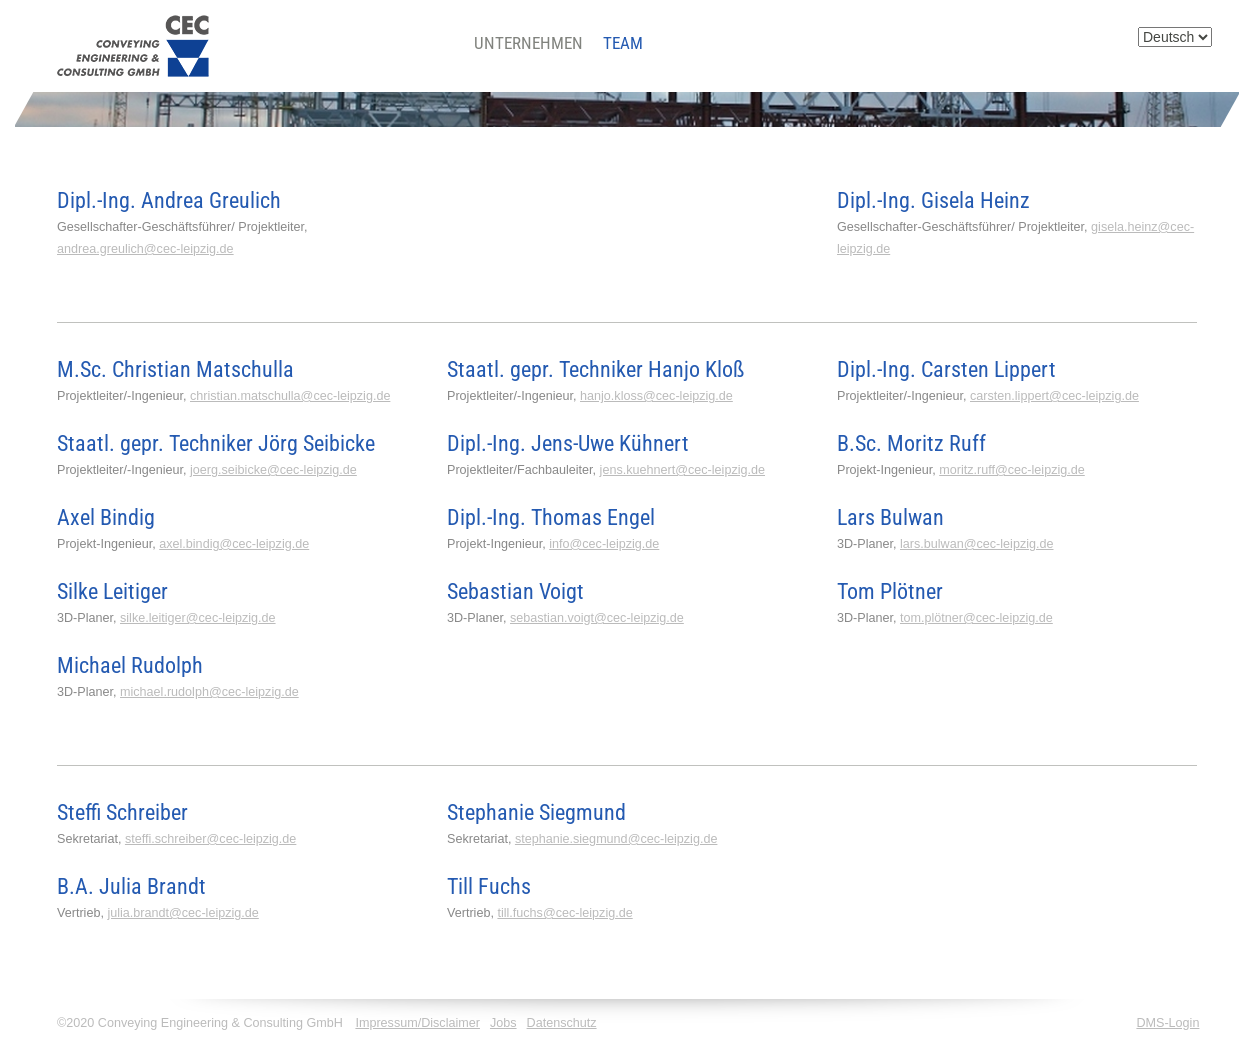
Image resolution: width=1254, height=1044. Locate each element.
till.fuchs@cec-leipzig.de (564, 913)
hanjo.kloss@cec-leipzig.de (656, 396)
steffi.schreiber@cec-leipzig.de (210, 839)
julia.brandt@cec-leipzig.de (182, 913)
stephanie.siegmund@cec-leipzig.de (616, 839)
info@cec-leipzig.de (604, 544)
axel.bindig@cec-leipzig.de (234, 544)
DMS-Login (1167, 1023)
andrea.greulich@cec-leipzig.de (145, 249)
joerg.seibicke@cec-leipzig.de (273, 470)
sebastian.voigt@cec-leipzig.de (597, 618)
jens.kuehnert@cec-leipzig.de (682, 470)
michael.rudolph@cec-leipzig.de (209, 692)
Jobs (503, 1023)
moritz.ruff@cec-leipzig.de (1012, 470)
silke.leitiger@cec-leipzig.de (198, 618)
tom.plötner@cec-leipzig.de (976, 618)
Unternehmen (528, 43)
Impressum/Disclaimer (417, 1023)
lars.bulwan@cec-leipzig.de (977, 544)
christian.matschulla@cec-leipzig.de (290, 396)
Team (623, 43)
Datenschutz (562, 1023)
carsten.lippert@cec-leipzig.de (1054, 396)
